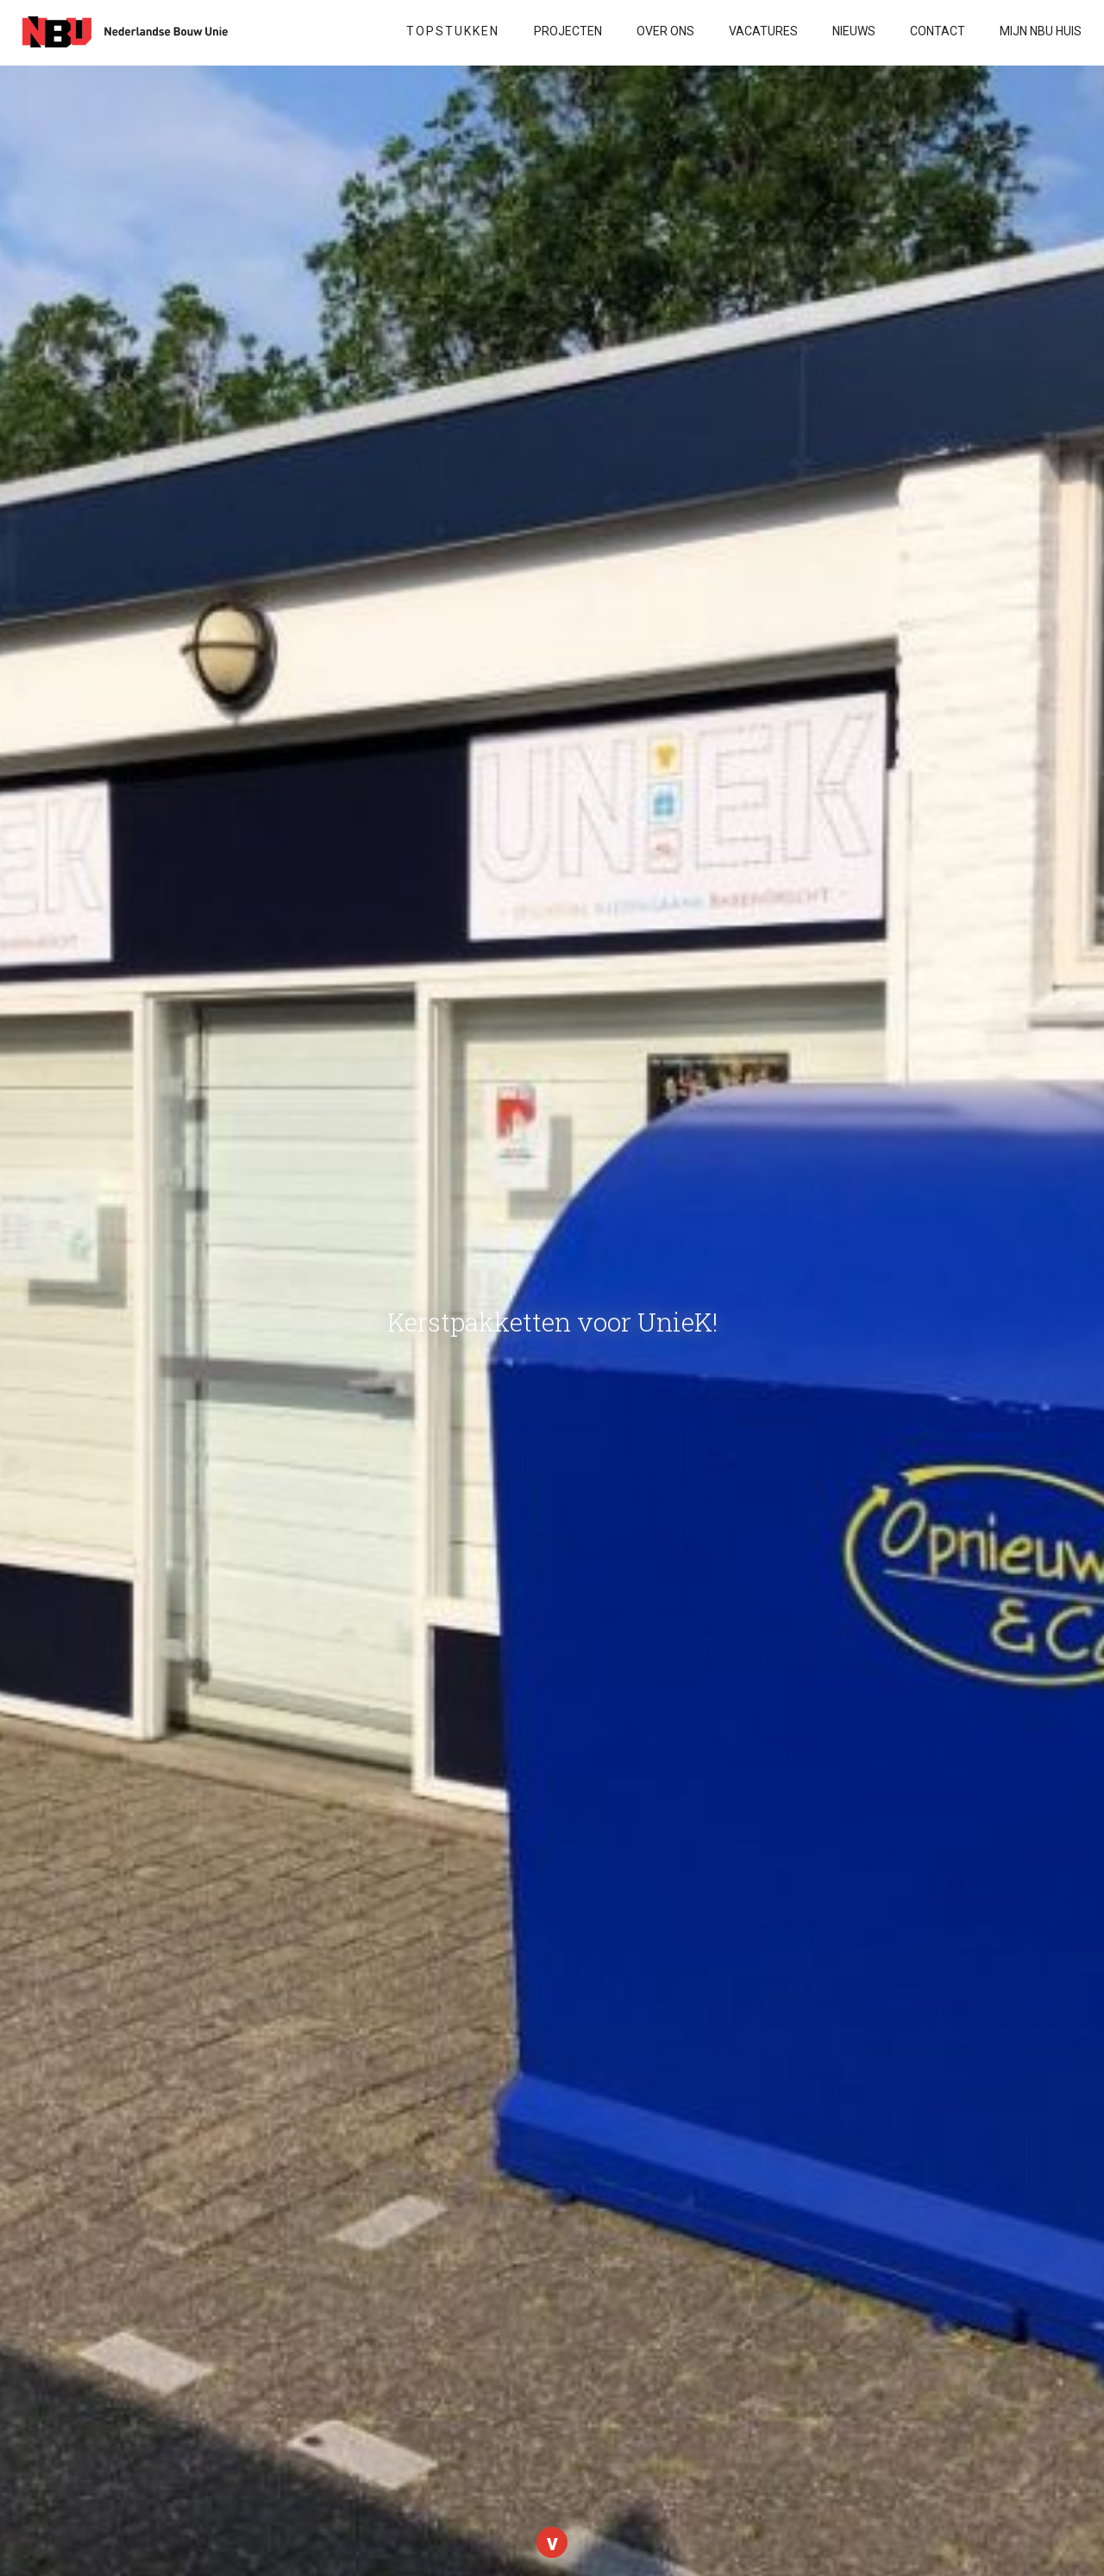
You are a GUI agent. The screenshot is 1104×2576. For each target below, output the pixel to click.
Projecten (568, 31)
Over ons (665, 31)
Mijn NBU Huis (1041, 31)
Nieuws (853, 31)
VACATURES (763, 31)
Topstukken (452, 31)
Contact (937, 31)
